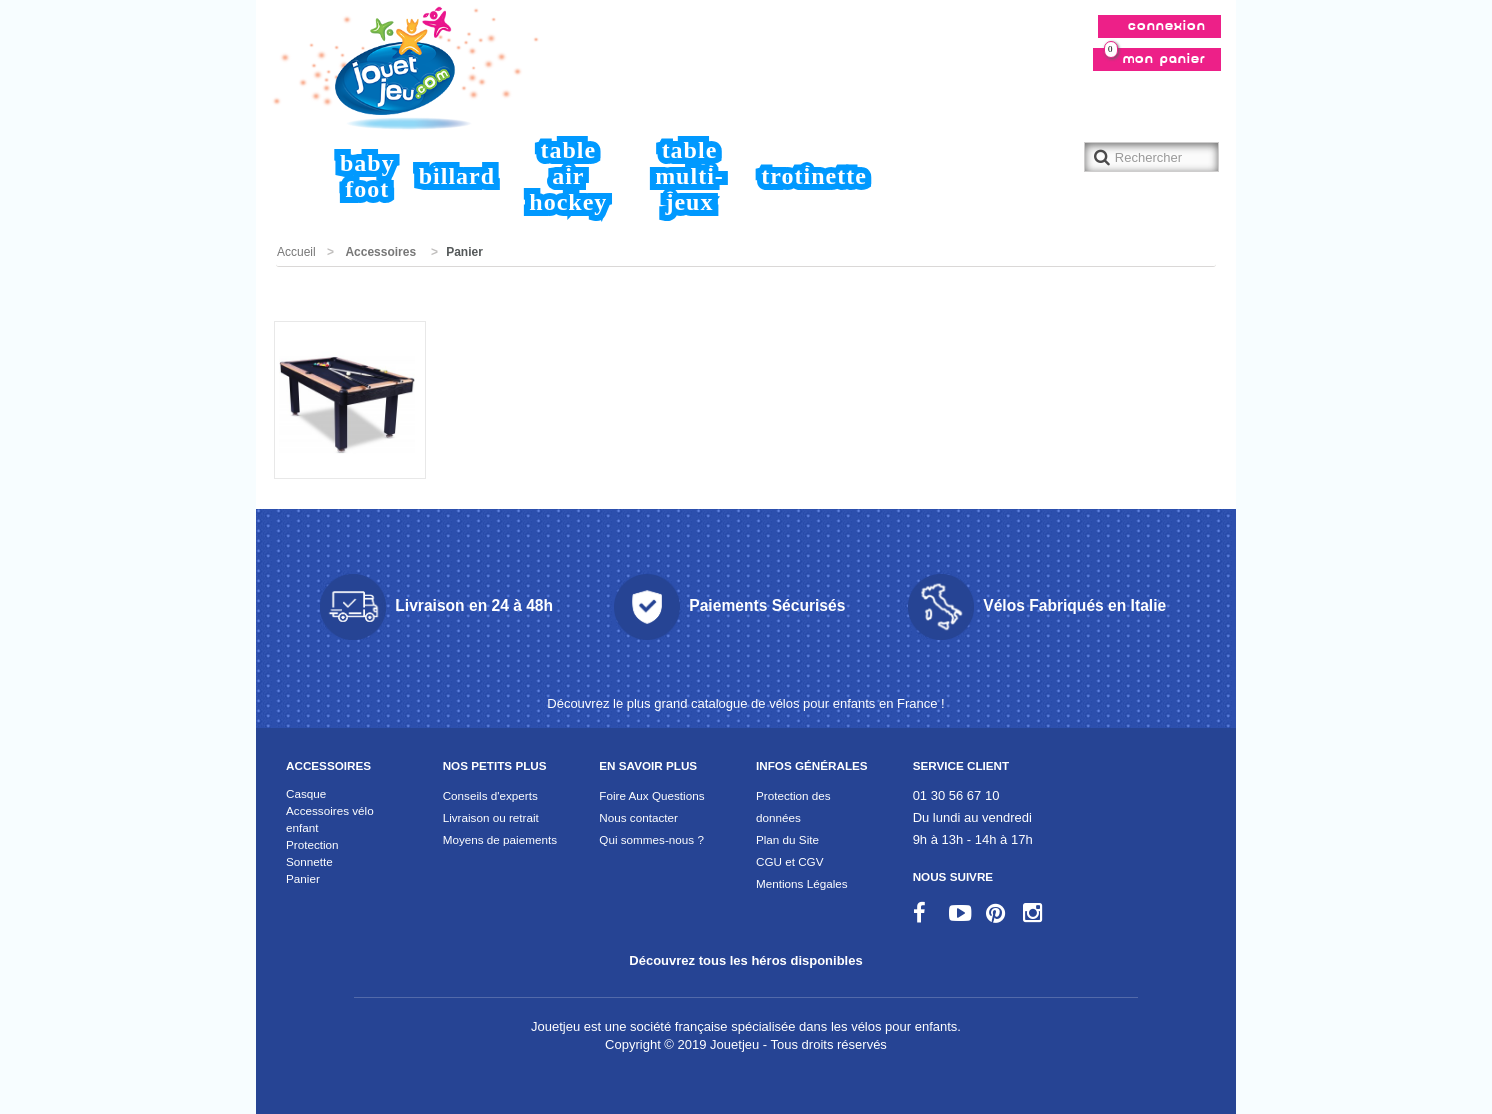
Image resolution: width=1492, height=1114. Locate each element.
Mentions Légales (802, 883)
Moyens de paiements (500, 839)
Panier (303, 878)
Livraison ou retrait (491, 817)
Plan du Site (787, 839)
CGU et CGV (790, 861)
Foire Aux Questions (651, 795)
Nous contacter (638, 817)
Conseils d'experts (490, 795)
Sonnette (309, 861)
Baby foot (367, 176)
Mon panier (1155, 57)
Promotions (336, 306)
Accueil (305, 179)
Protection (312, 844)
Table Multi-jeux (690, 176)
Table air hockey (568, 176)
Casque (306, 793)
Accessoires (380, 252)
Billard (457, 176)
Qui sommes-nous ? (651, 839)
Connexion (1167, 26)
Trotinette (814, 176)
